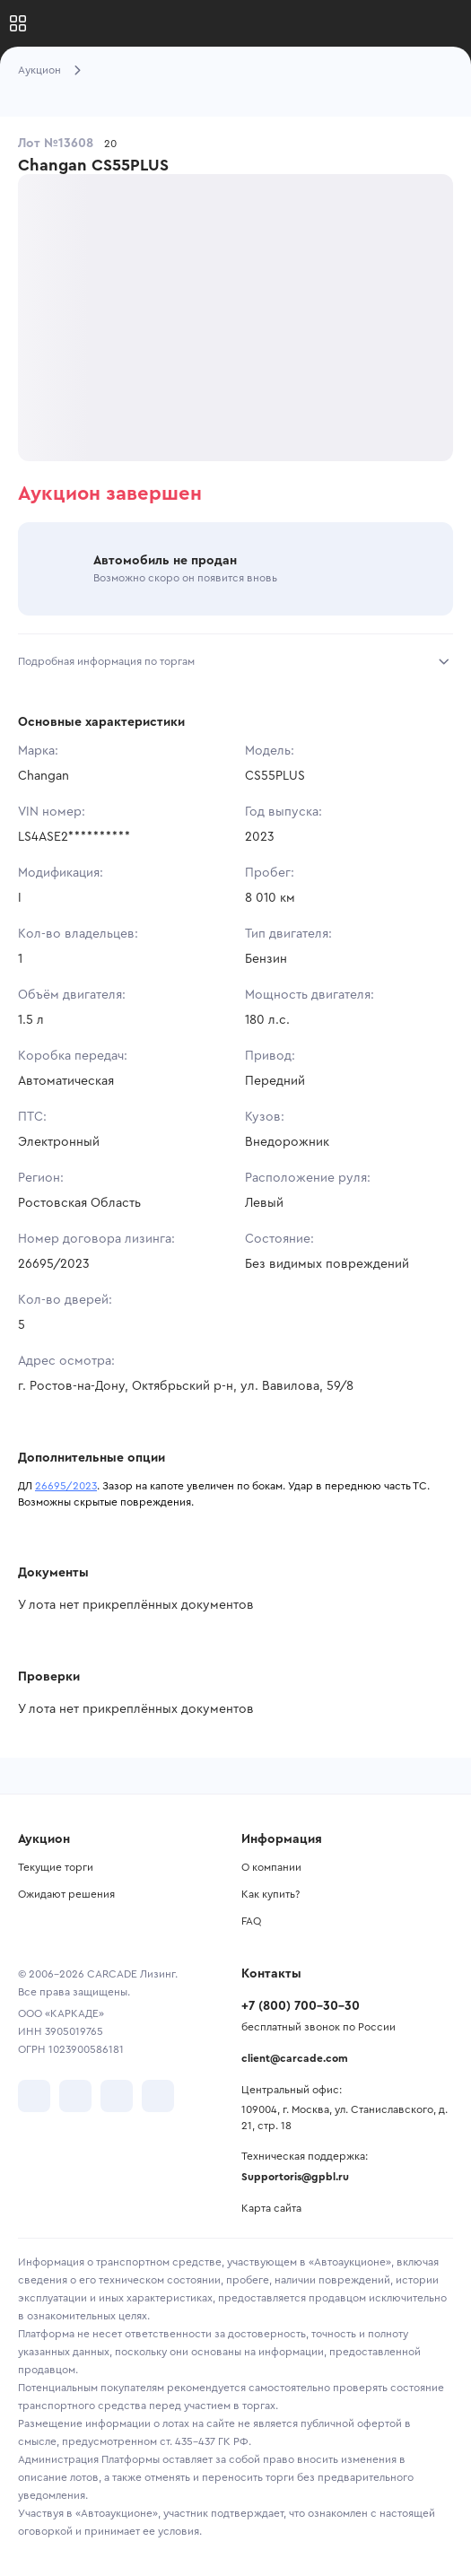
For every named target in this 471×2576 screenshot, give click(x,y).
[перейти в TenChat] (158, 2096)
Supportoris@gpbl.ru (295, 2176)
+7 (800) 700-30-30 (300, 2006)
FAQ (251, 1921)
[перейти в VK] (34, 2096)
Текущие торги (55, 1867)
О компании (271, 1867)
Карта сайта (271, 2208)
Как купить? (270, 1894)
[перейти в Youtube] (116, 2096)
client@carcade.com (294, 2058)
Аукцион (39, 70)
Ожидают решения (66, 1894)
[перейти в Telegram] (75, 2096)
